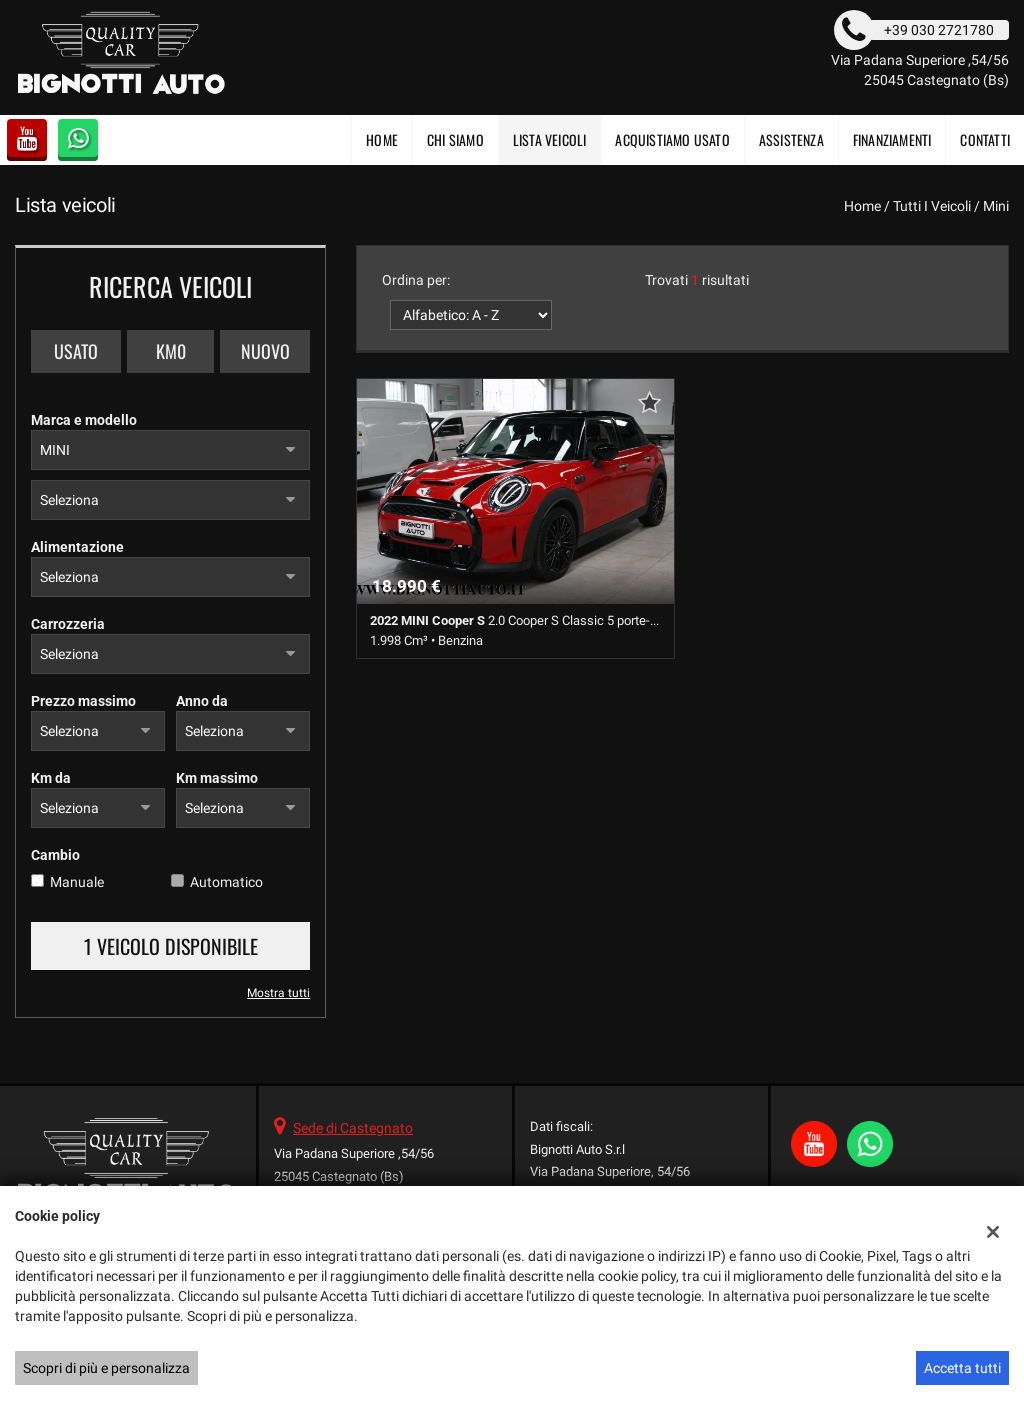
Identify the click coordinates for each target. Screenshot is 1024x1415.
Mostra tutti (278, 993)
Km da (51, 778)
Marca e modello (84, 420)
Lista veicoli (550, 139)
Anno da (202, 701)
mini (996, 206)
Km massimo (217, 778)
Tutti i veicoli (932, 206)
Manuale (77, 882)
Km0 (171, 351)
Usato (76, 351)
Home (382, 139)
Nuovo (265, 351)
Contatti (985, 139)
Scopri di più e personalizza (106, 1368)
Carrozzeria (68, 624)
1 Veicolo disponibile (171, 946)
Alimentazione (77, 547)
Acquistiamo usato (672, 139)
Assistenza (791, 139)
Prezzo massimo (83, 701)
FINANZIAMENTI (892, 139)
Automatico (226, 882)
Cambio (55, 855)
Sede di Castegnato (353, 1128)
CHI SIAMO (455, 139)
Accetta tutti (962, 1368)
